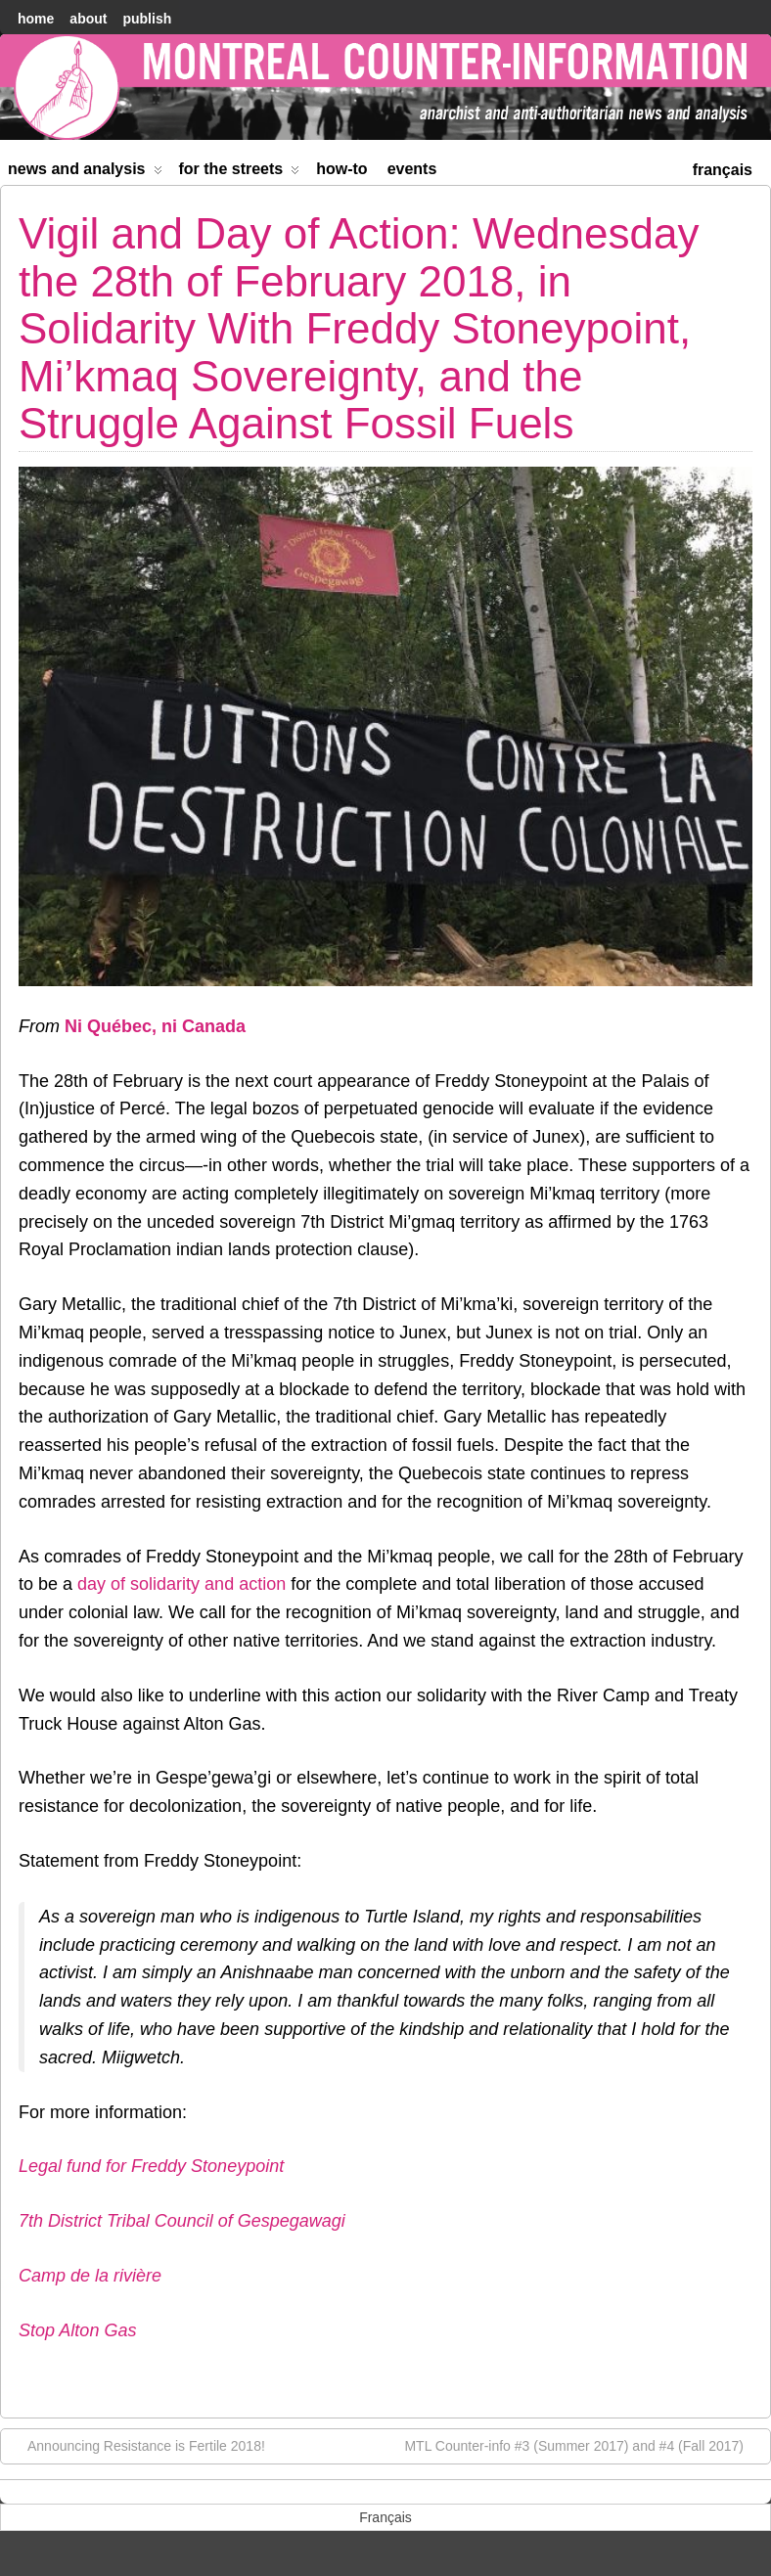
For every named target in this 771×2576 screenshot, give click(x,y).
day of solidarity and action (181, 1584)
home (36, 18)
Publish (146, 18)
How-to (341, 168)
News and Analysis (85, 172)
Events (412, 168)
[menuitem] (722, 168)
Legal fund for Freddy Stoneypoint (151, 2166)
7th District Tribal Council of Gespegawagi (182, 2221)
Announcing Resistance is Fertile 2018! (136, 2445)
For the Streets (239, 172)
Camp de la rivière (90, 2275)
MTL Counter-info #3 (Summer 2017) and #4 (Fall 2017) (583, 2445)
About (88, 18)
